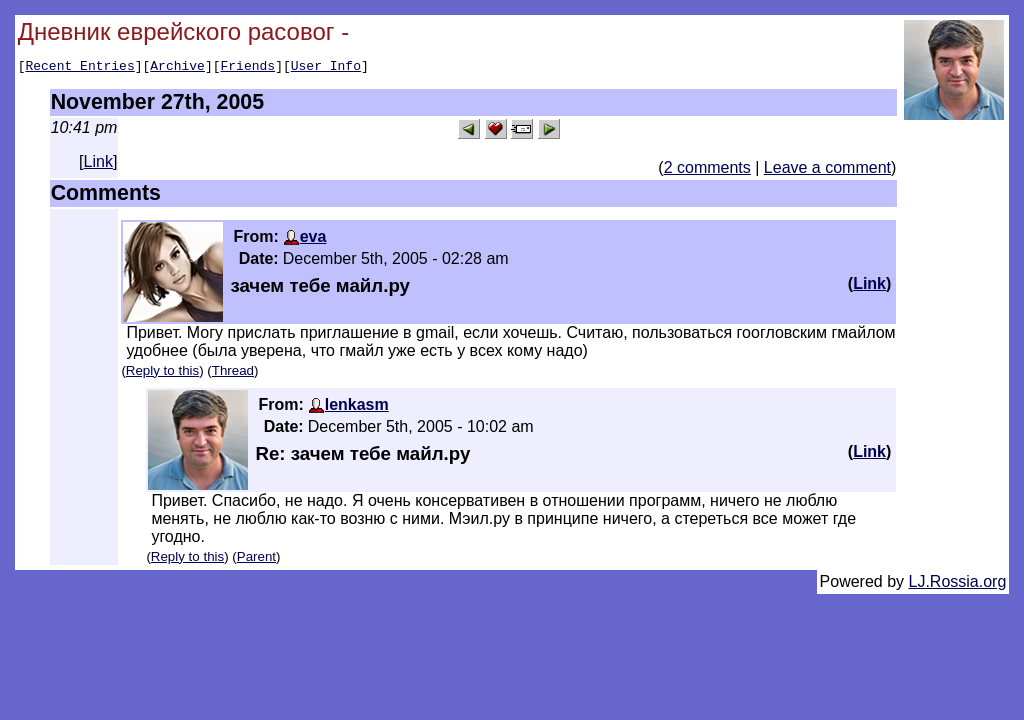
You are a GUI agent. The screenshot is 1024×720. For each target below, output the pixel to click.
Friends (248, 68)
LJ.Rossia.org (958, 584)
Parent (256, 559)
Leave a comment (827, 170)
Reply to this (162, 373)
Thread (233, 373)
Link (98, 164)
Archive (177, 68)
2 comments (707, 170)
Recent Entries (79, 68)
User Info (326, 68)
